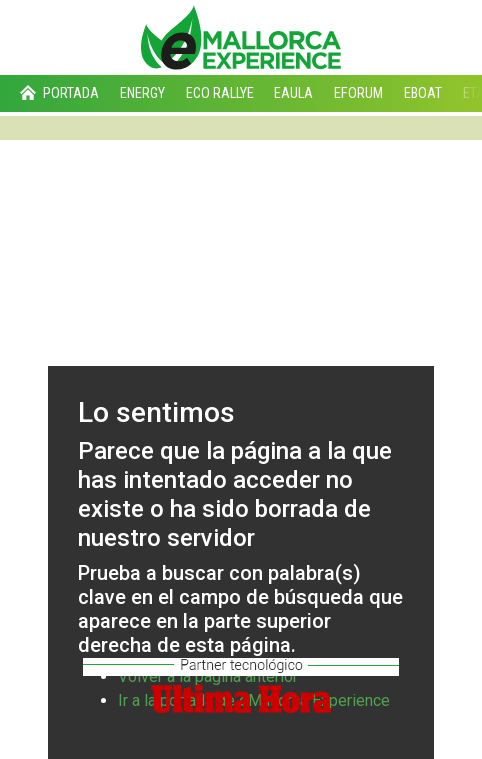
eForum (358, 93)
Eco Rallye (220, 93)
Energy (142, 93)
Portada (57, 93)
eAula (293, 93)
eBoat (423, 93)
